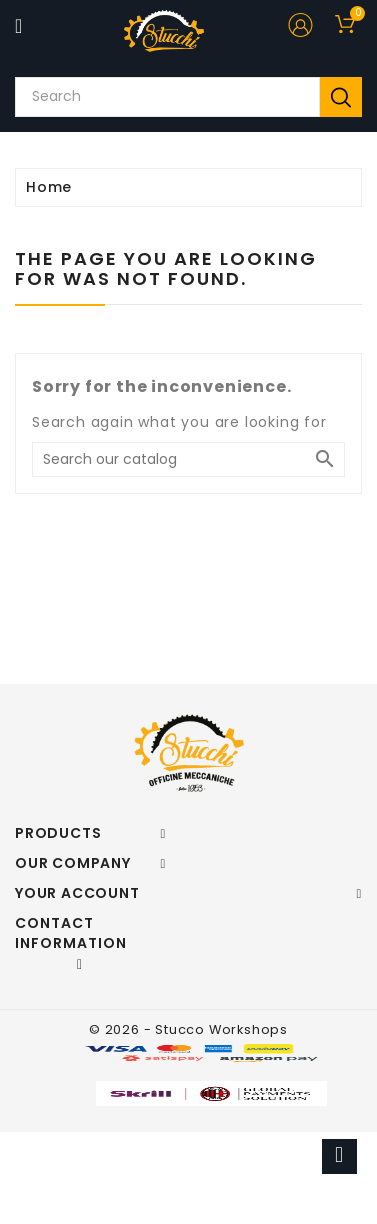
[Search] (188, 459)
